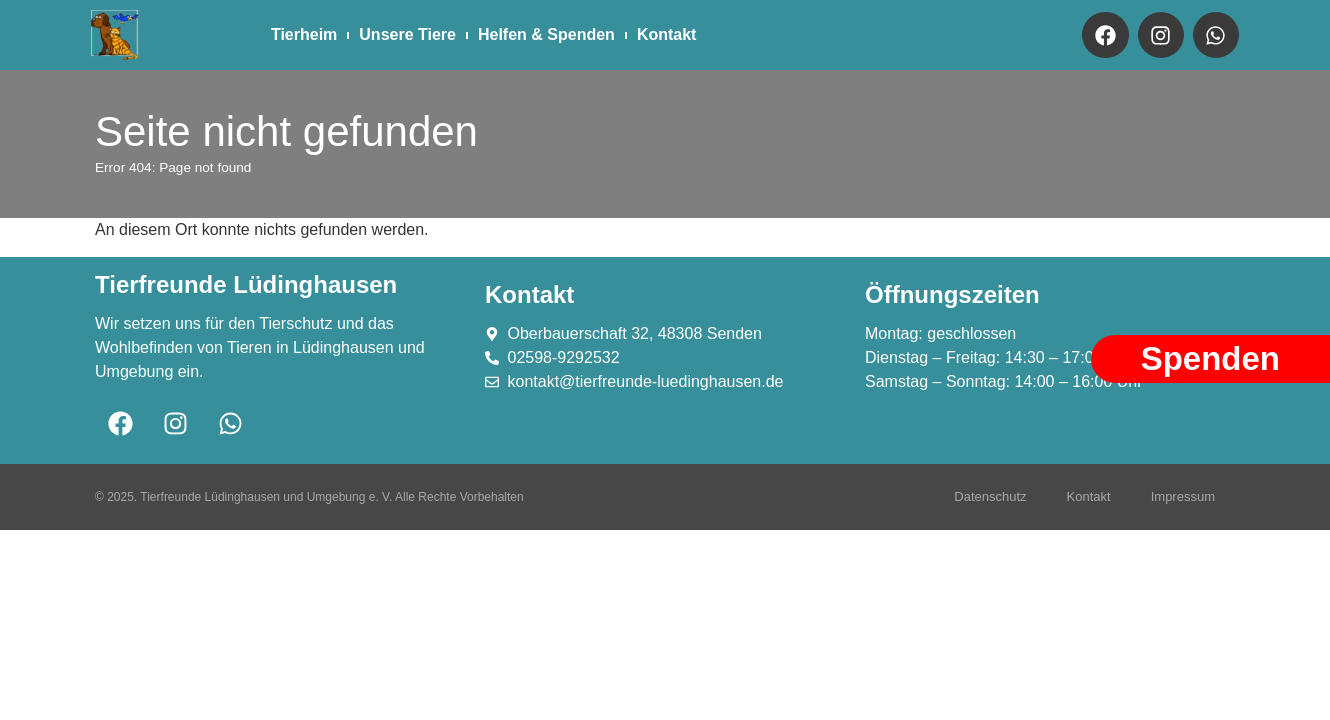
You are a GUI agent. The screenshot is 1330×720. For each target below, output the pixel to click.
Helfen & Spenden (546, 34)
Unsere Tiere (407, 34)
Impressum (1183, 496)
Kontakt (667, 34)
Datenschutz (990, 496)
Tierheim (304, 34)
